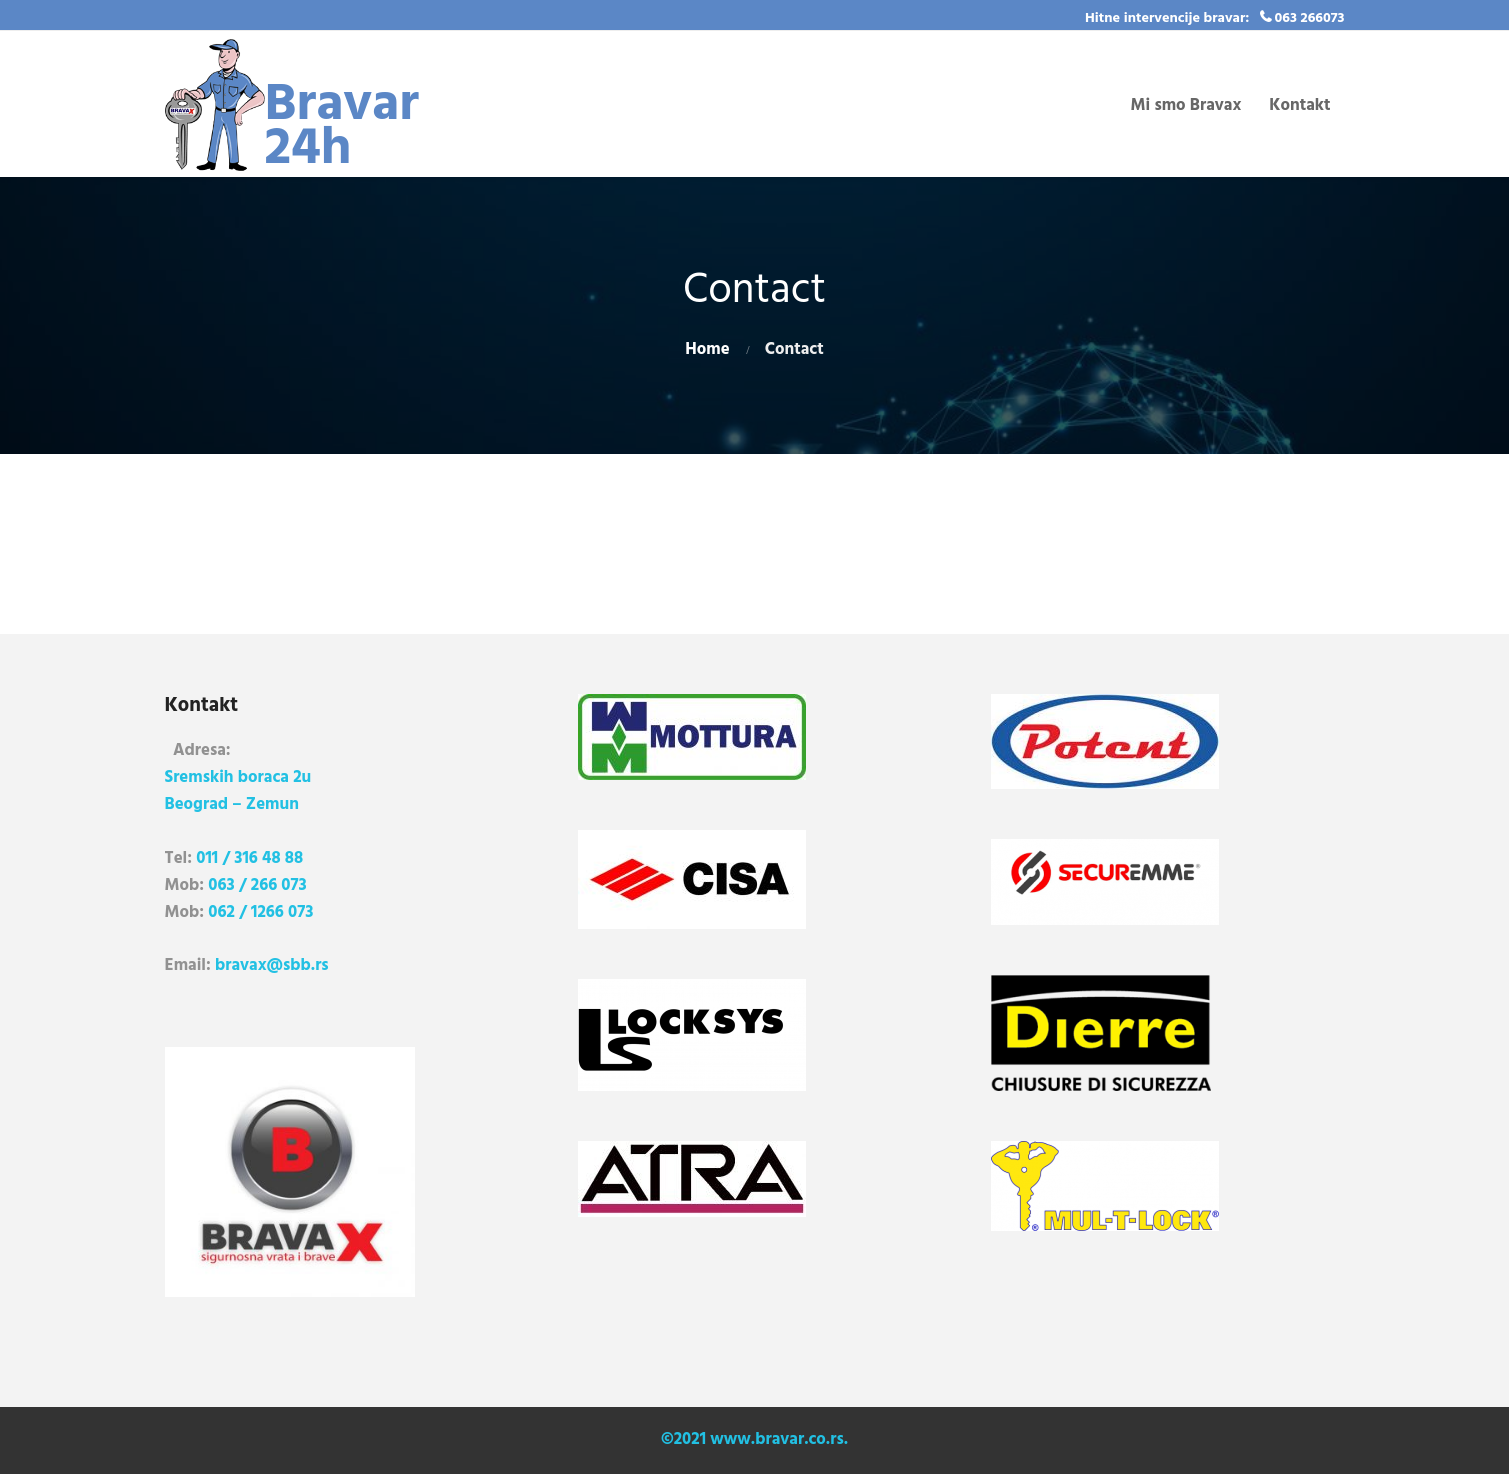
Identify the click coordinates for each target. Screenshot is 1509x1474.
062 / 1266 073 (260, 912)
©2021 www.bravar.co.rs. (754, 1439)
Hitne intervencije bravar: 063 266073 (1214, 18)
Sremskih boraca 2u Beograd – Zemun (238, 791)
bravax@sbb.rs (272, 965)
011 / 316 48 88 (249, 858)
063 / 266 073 (257, 885)
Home (707, 349)
